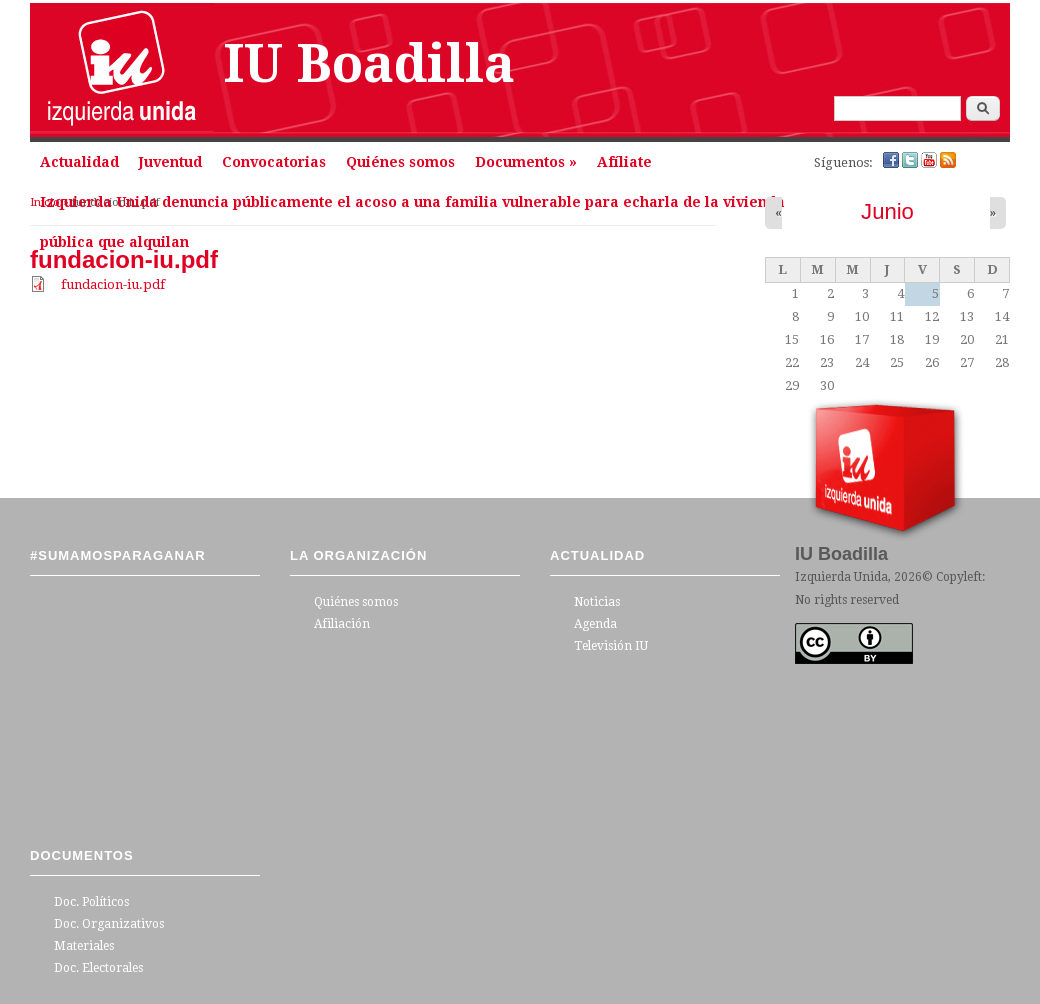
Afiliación (342, 624)
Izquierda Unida (841, 577)
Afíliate (624, 162)
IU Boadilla (369, 64)
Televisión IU (611, 646)
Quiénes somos (400, 162)
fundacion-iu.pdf (113, 284)
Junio (887, 211)
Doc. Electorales (98, 968)
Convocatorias (274, 162)
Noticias (597, 602)
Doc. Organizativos (109, 924)
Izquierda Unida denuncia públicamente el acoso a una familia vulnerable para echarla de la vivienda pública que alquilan (412, 208)
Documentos (526, 162)
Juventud (170, 162)
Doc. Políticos (91, 902)
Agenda (595, 624)
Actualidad (79, 162)
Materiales (84, 946)
